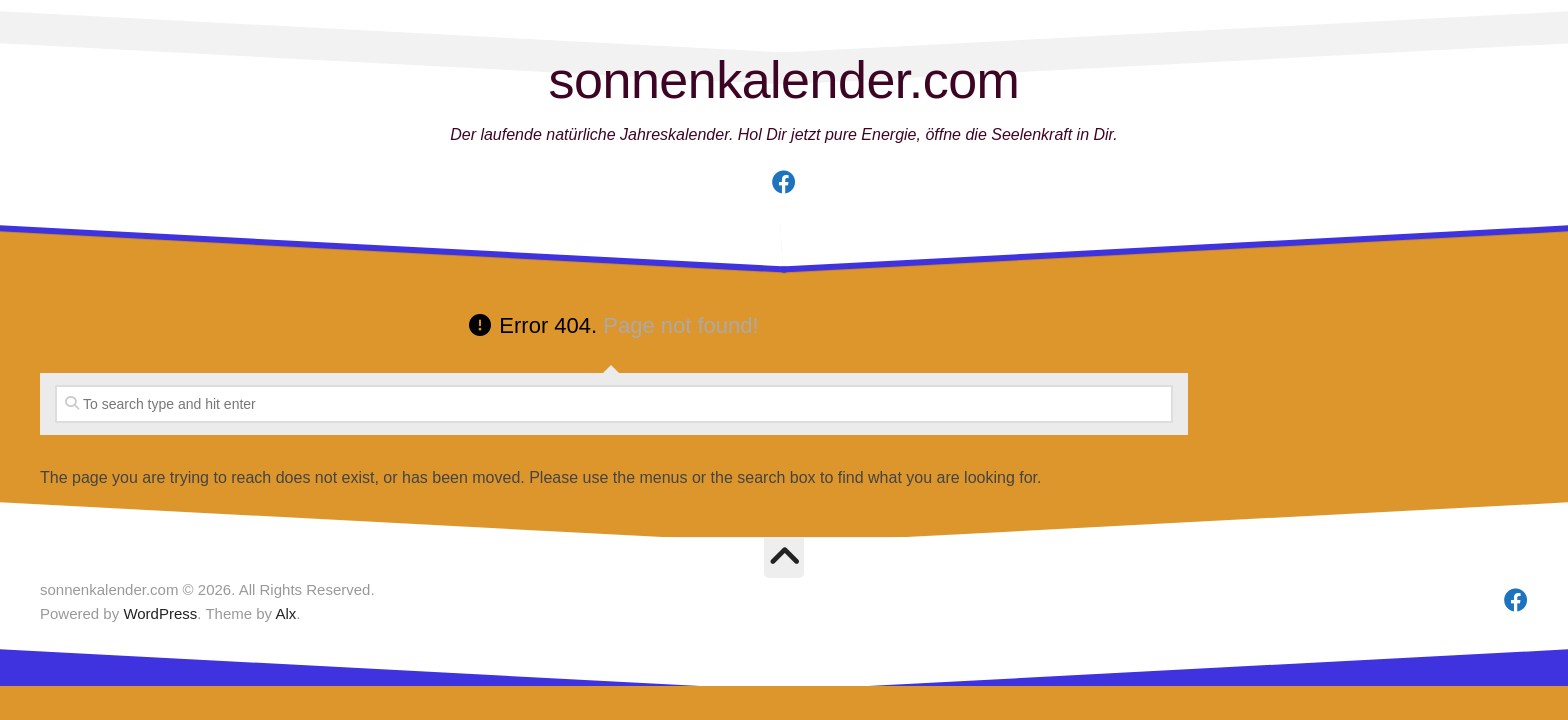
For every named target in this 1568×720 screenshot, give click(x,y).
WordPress (160, 613)
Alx (285, 613)
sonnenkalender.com (784, 80)
